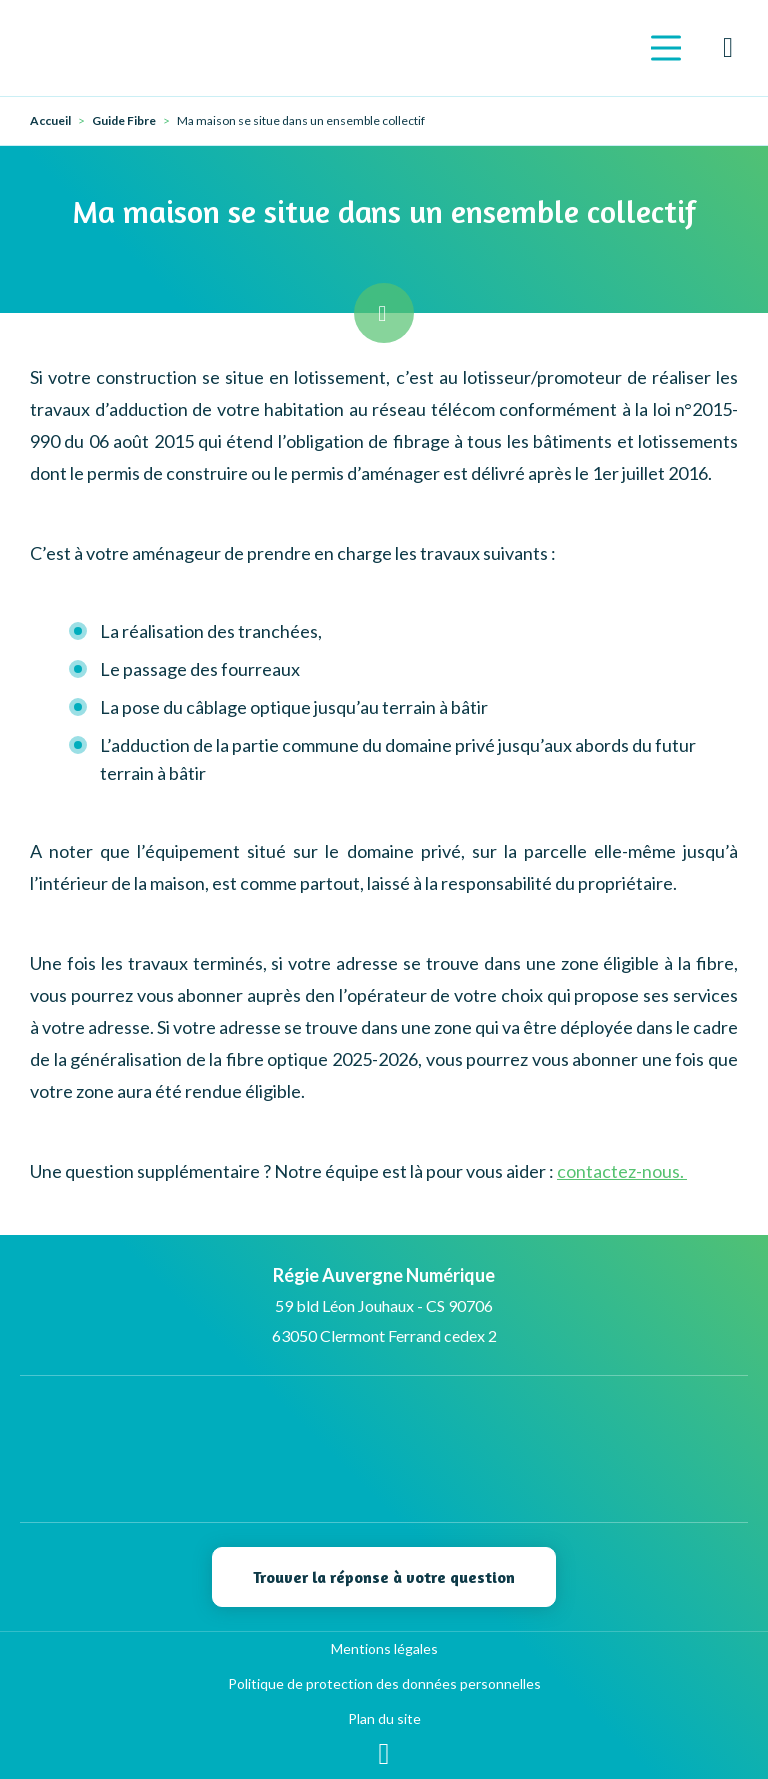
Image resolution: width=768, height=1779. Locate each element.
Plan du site (384, 1718)
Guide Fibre (124, 121)
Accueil (50, 121)
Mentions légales (384, 1648)
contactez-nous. (622, 1171)
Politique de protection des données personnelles (384, 1683)
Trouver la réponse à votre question (384, 1577)
